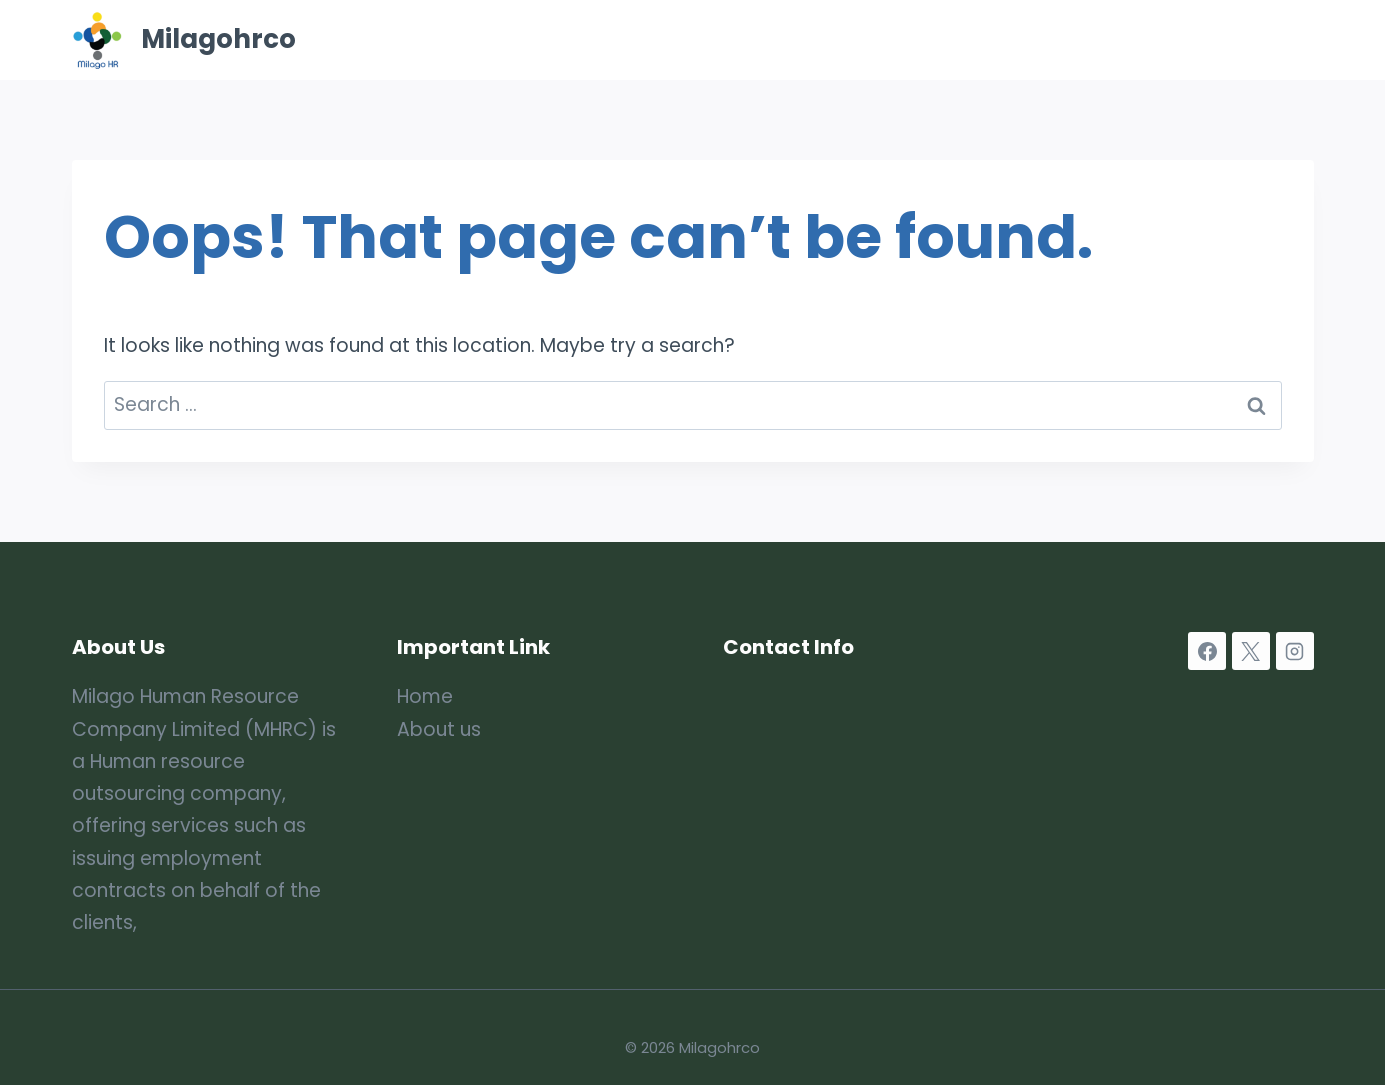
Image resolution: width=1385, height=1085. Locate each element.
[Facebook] (1207, 651)
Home (693, 39)
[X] (1251, 651)
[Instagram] (1295, 651)
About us (439, 729)
